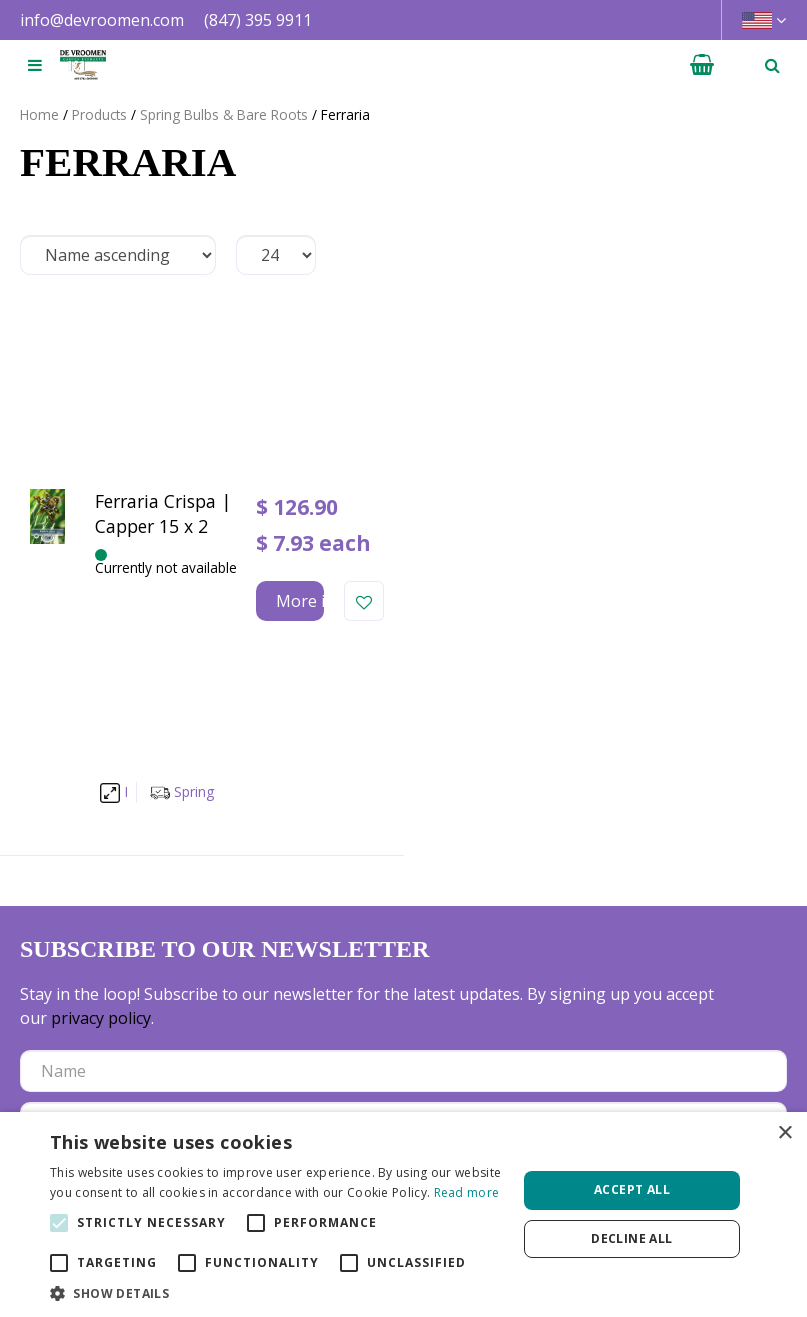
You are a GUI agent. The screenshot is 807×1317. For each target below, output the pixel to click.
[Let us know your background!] (403, 786)
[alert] (403, 1214)
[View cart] (702, 65)
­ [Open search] (772, 65)
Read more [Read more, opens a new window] (467, 1192)
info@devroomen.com (102, 20)
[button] (276, 1292)
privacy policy (101, 630)
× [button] (784, 1133)
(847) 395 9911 (258, 20)
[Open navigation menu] (35, 65)
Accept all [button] (632, 1189)
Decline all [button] (631, 1238)
